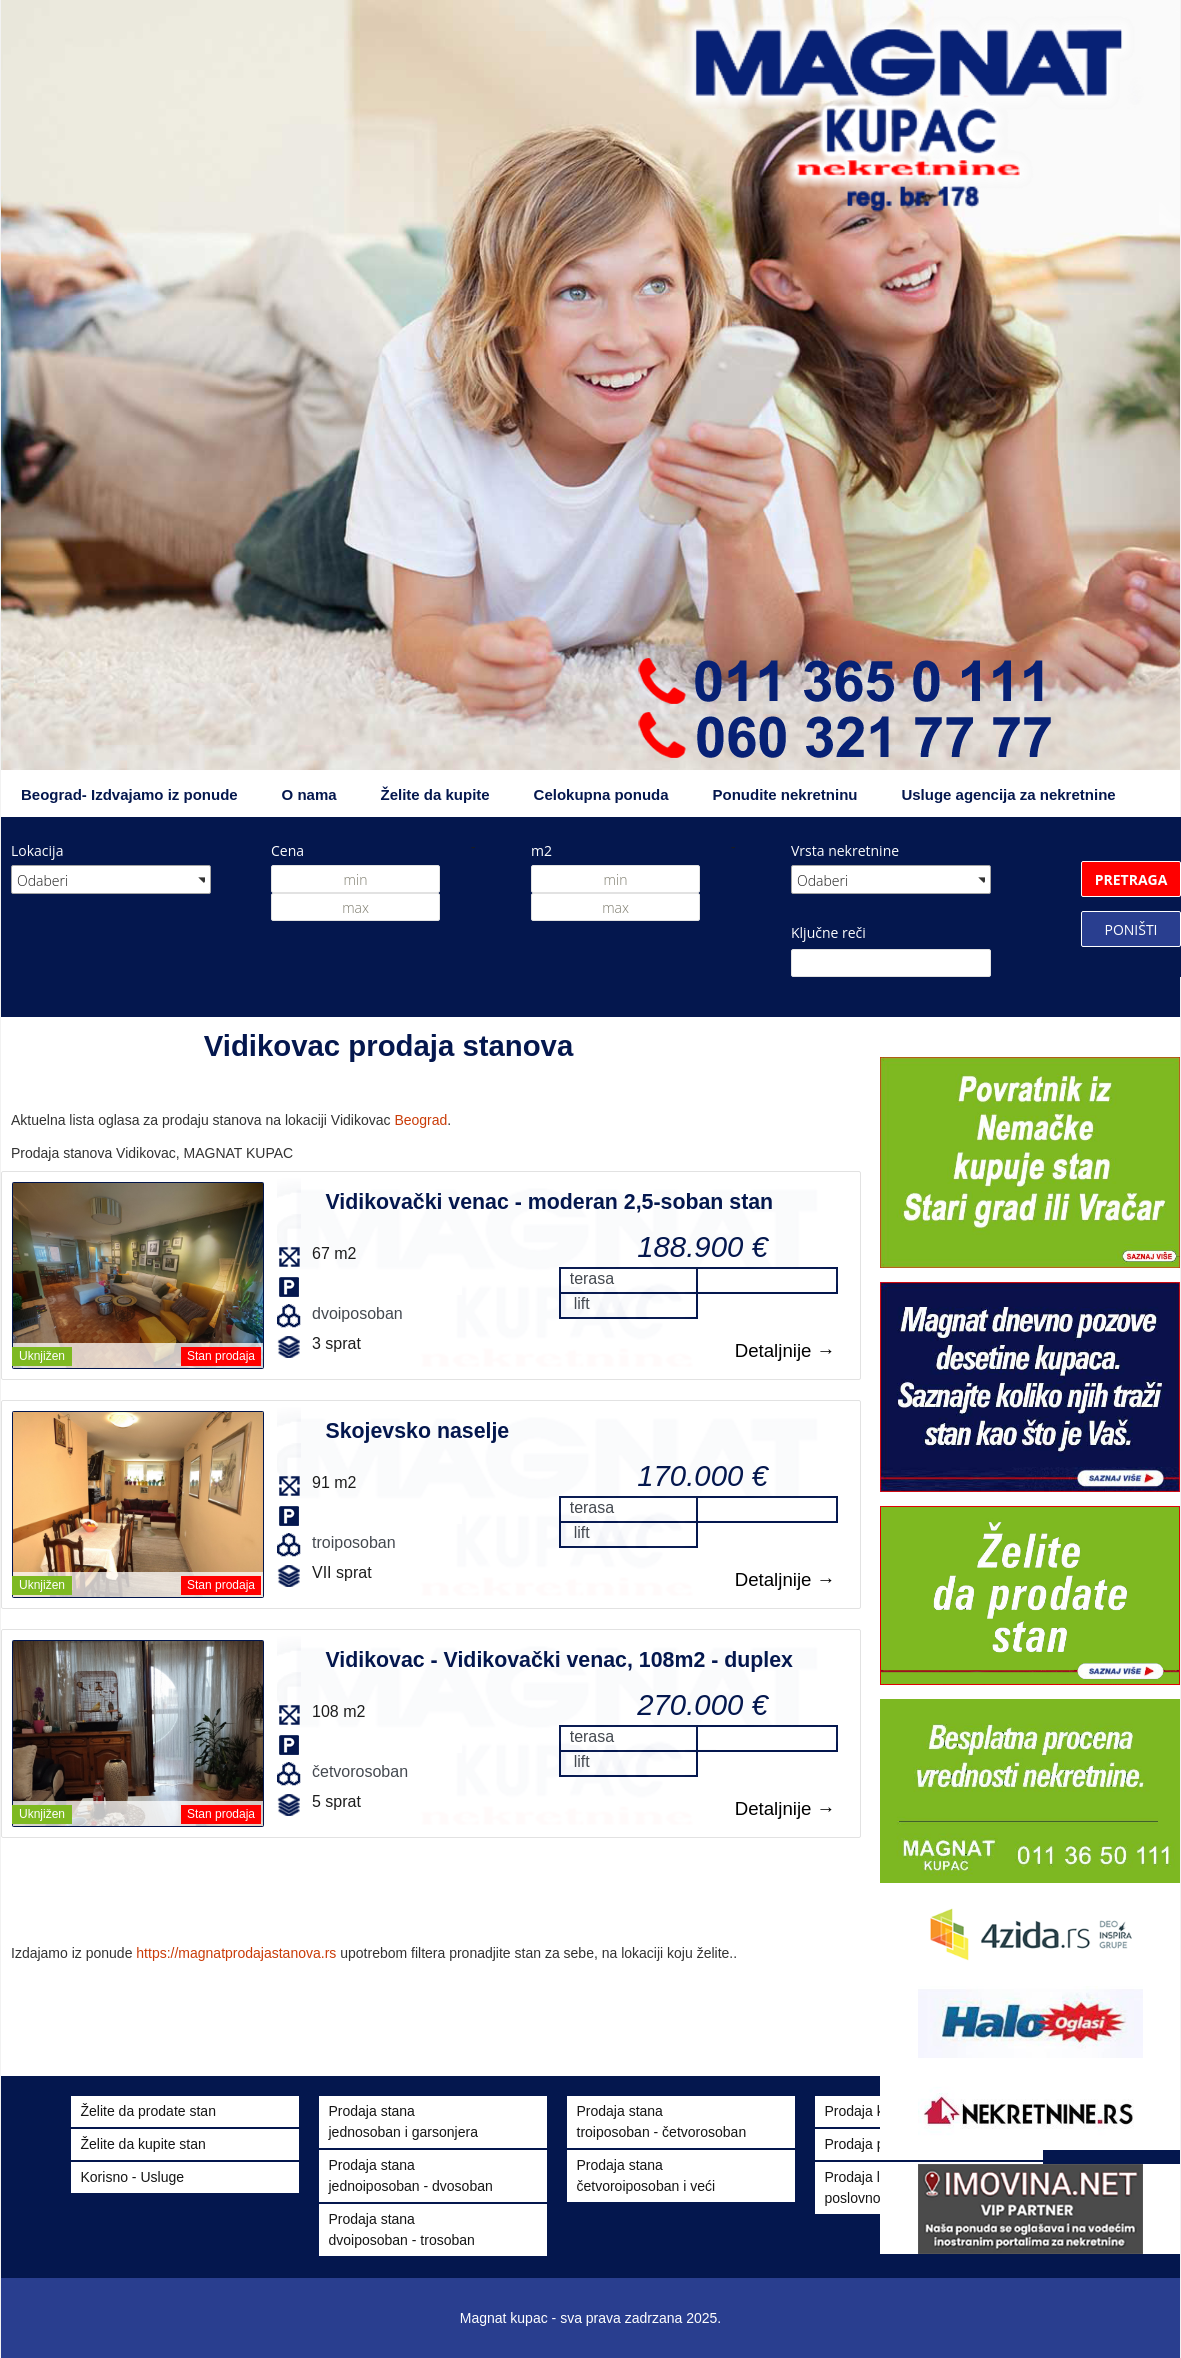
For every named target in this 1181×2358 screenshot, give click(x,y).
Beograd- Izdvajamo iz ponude (129, 794)
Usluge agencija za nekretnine (1008, 794)
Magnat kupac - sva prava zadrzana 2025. (591, 2318)
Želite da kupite (435, 794)
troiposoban (354, 1542)
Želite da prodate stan (148, 2111)
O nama (309, 794)
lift (582, 1303)
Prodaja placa (868, 2144)
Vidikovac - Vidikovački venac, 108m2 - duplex (558, 1660)
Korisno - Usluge (133, 2177)
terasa (592, 1278)
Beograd (420, 1120)
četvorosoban (360, 1771)
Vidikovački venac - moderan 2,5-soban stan (549, 1202)
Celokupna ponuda (601, 794)
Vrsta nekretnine (845, 850)
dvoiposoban (357, 1313)
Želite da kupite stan (143, 2144)
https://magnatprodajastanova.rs (236, 1953)
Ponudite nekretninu (784, 794)
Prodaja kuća (866, 2111)
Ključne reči (828, 932)
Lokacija (37, 850)
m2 (541, 850)
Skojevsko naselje (417, 1431)
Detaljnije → (785, 1350)
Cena (287, 850)
